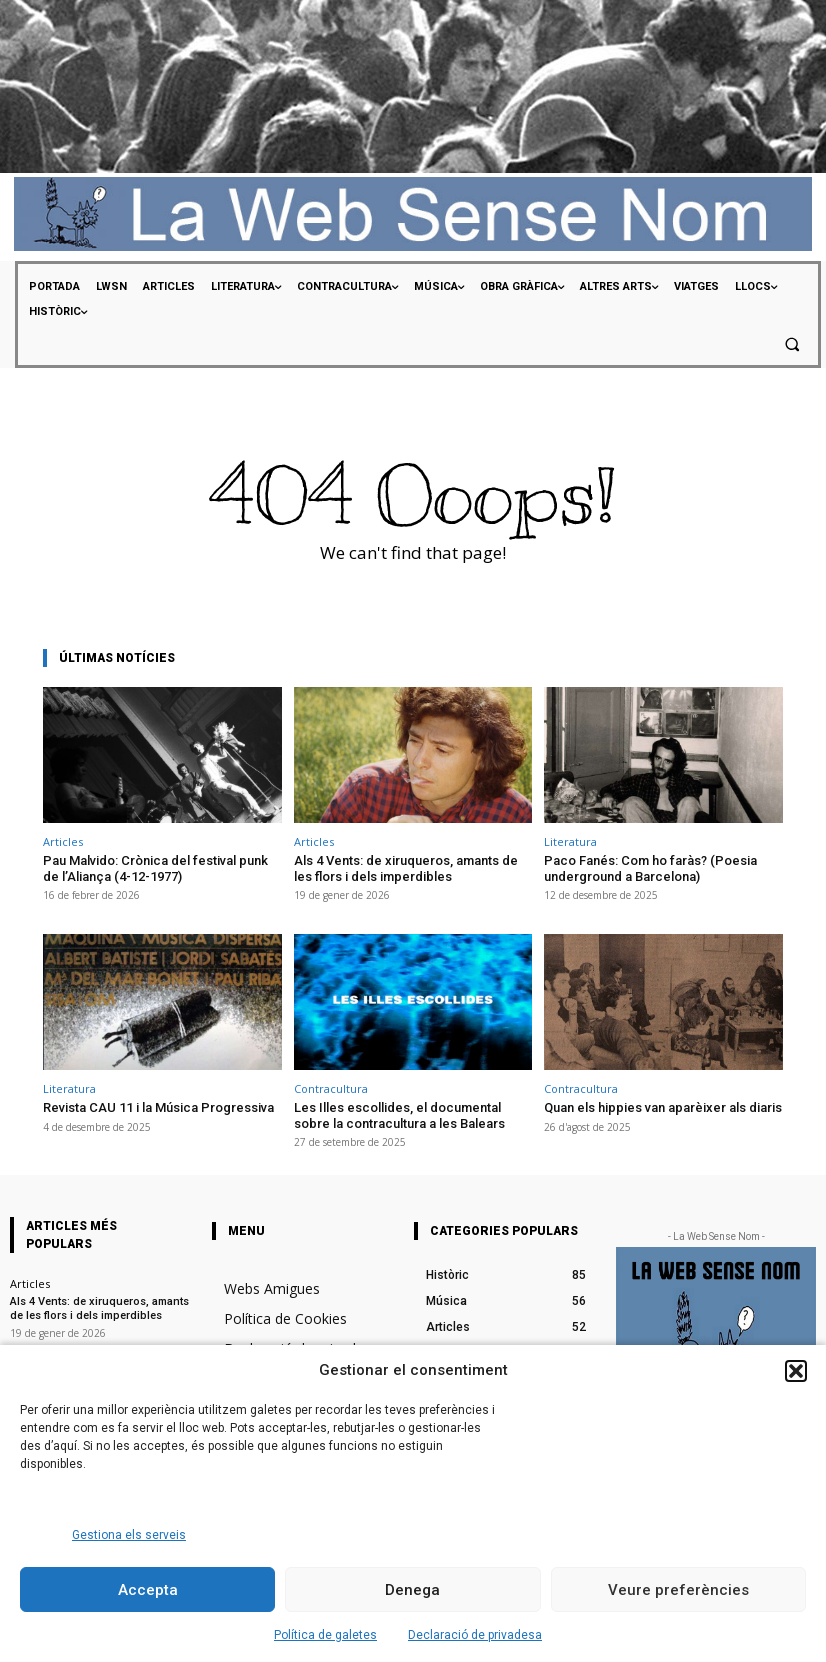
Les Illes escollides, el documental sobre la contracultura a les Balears (399, 1115)
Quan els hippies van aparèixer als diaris (663, 1107)
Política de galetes (325, 1635)
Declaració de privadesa (475, 1635)
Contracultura (331, 1088)
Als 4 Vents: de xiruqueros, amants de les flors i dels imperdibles (406, 868)
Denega (412, 1590)
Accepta (148, 1590)
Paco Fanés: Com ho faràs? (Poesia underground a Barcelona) (650, 868)
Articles (63, 841)
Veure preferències (678, 1590)
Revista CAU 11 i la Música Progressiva (158, 1107)
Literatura (570, 841)
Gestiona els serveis (129, 1535)
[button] (796, 1371)
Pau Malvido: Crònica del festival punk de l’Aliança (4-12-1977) (155, 868)
